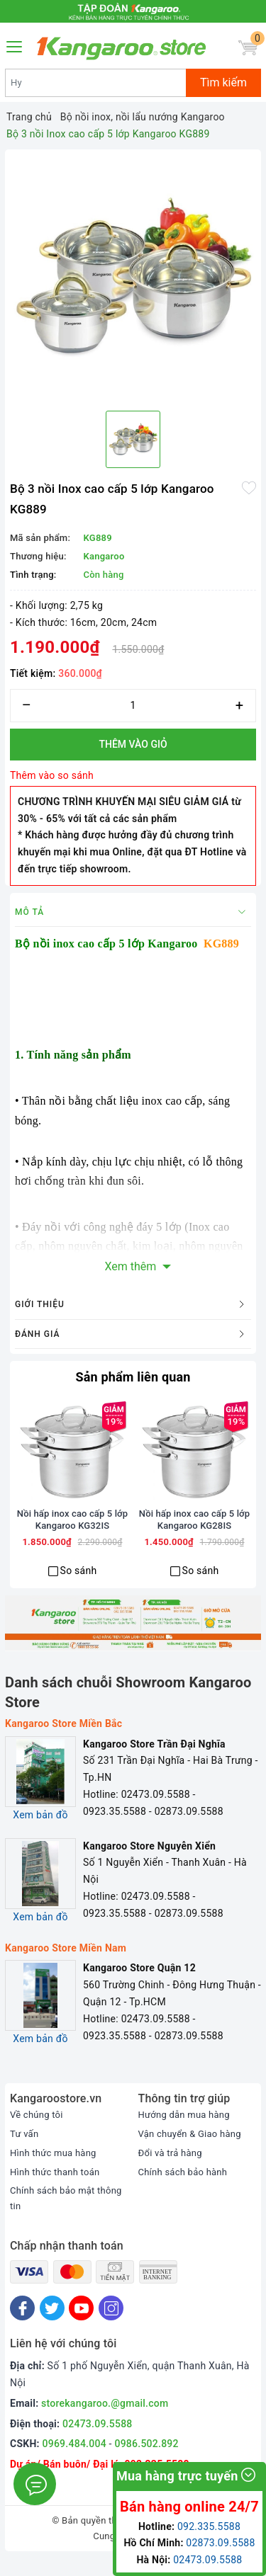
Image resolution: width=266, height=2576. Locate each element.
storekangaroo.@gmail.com (104, 2421)
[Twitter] (52, 2326)
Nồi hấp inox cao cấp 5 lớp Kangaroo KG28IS (194, 1537)
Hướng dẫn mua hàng (184, 2133)
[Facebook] (22, 2326)
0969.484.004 (74, 2462)
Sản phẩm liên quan (132, 1376)
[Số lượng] (133, 706)
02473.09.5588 (97, 2441)
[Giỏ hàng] (247, 47)
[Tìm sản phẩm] (96, 83)
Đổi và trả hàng (170, 2170)
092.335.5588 (208, 2526)
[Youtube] (81, 2326)
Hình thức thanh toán (54, 2189)
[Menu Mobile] (15, 45)
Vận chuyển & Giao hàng (189, 2151)
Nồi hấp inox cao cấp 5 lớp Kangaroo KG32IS (72, 1537)
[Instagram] (111, 2326)
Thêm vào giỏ (133, 744)
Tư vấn (24, 2151)
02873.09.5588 (220, 2542)
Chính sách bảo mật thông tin (66, 2216)
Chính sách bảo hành (183, 2189)
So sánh (78, 1588)
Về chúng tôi (36, 2133)
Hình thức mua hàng (53, 2170)
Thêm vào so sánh (52, 775)
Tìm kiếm (223, 82)
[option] (133, 277)
